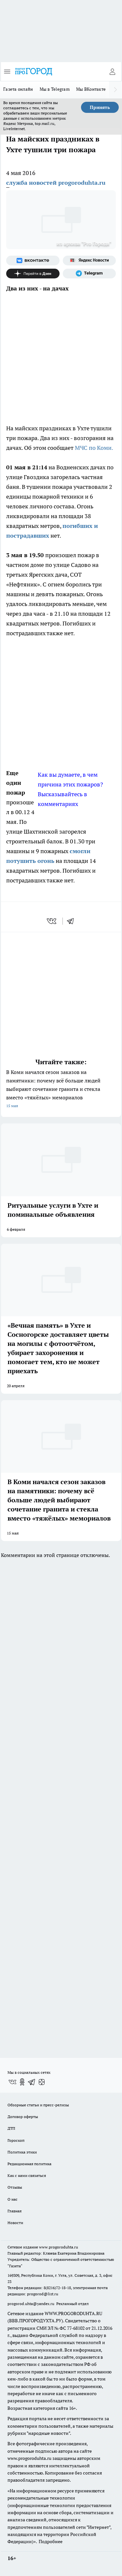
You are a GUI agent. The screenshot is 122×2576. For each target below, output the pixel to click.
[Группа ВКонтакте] (33, 260)
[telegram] (72, 921)
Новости (15, 2222)
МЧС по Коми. (94, 447)
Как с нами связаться (26, 2175)
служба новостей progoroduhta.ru (55, 182)
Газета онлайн (18, 89)
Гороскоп (15, 2140)
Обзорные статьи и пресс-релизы (38, 2104)
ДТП (11, 2128)
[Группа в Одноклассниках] (22, 2081)
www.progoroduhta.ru (58, 2247)
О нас (12, 2199)
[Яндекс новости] (89, 260)
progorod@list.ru (42, 2293)
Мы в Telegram (55, 89)
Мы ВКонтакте (91, 89)
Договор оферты (22, 2116)
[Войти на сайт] (112, 71)
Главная (14, 2210)
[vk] (52, 921)
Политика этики (22, 2152)
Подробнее (50, 2541)
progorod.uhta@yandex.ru (31, 2303)
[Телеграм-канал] (89, 273)
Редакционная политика (29, 2163)
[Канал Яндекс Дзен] (33, 273)
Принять (100, 107)
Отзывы (14, 2187)
